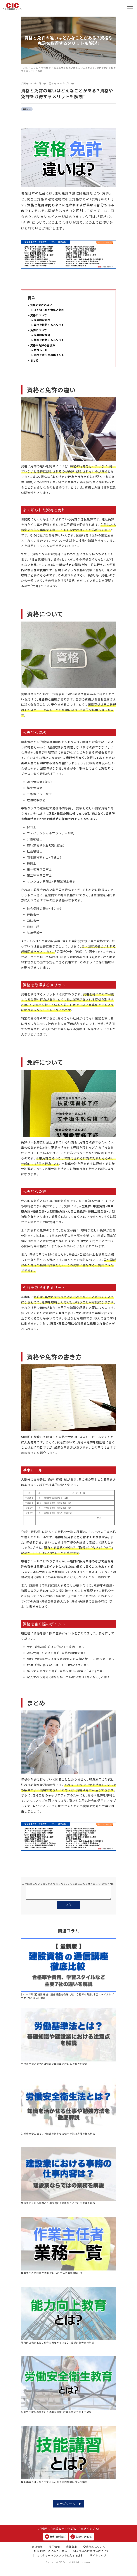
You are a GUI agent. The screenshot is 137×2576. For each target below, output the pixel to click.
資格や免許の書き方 (42, 345)
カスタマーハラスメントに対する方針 (60, 2555)
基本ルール (41, 350)
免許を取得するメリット (49, 340)
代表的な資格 (42, 320)
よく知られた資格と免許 (49, 310)
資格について (38, 315)
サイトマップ (98, 2555)
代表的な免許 (42, 335)
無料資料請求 (56, 2536)
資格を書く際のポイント (49, 355)
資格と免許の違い (41, 305)
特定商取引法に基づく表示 (50, 2551)
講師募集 (71, 2546)
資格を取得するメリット (49, 325)
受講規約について (94, 2546)
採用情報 (54, 2546)
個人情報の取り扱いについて (91, 2551)
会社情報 (37, 2546)
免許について (38, 330)
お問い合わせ (81, 2536)
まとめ (34, 360)
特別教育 (27, 109)
